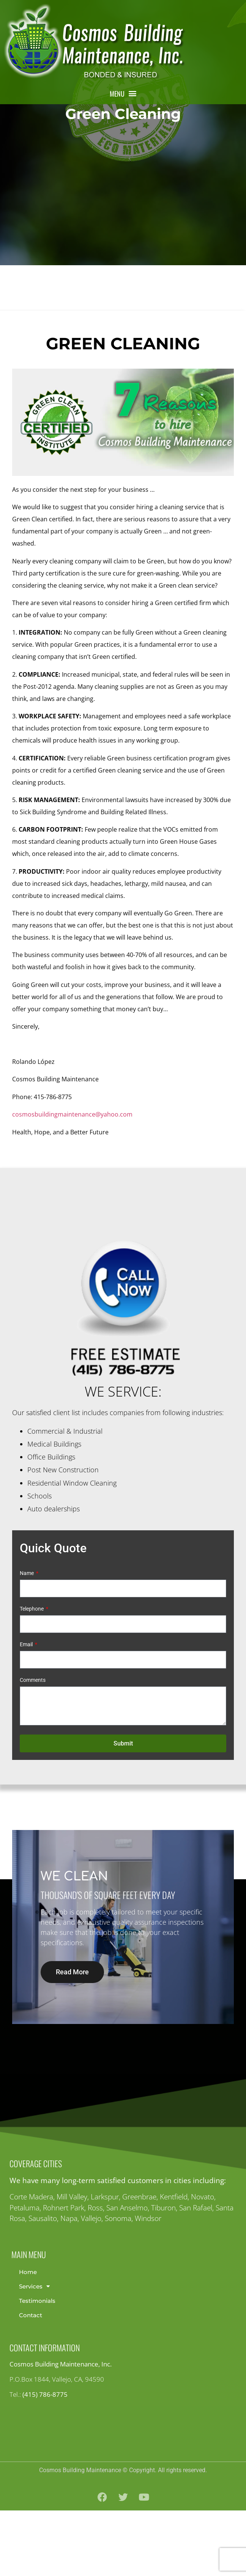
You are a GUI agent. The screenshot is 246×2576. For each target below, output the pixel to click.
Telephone (32, 1674)
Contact (30, 2380)
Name (27, 1639)
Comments (33, 1746)
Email (27, 1710)
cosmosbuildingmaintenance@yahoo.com (72, 1180)
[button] (123, 93)
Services (34, 2352)
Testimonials (37, 2366)
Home (28, 2337)
